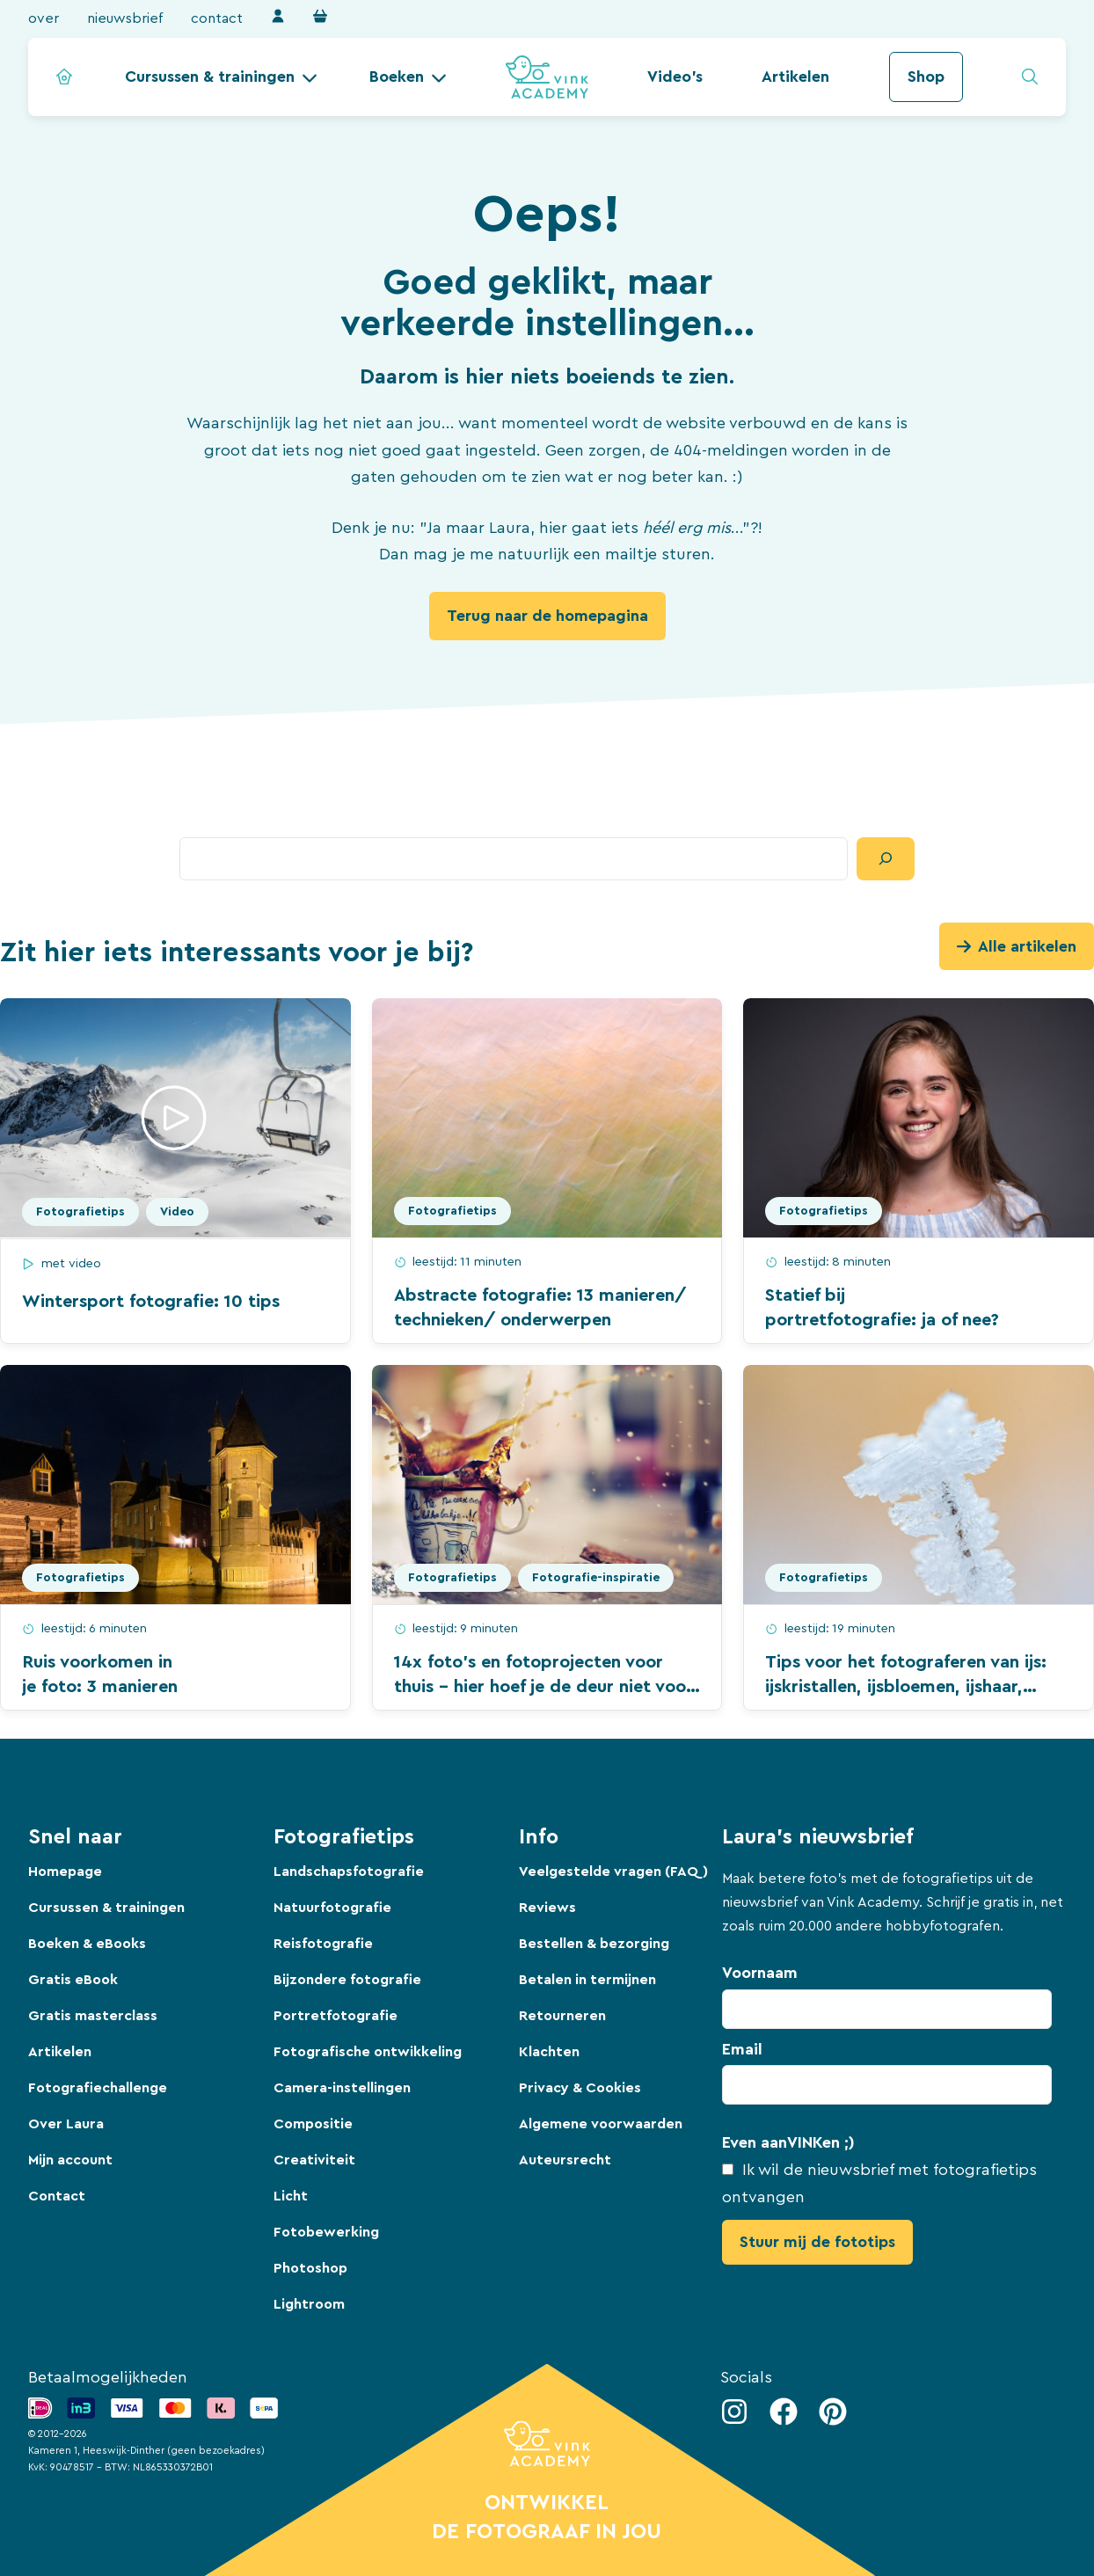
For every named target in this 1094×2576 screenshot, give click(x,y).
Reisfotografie (323, 1944)
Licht (291, 2196)
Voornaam (760, 1973)
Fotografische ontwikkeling (368, 2052)
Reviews (547, 1908)
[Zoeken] (886, 858)
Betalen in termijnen (587, 1980)
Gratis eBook (73, 1980)
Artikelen (795, 76)
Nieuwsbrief (125, 18)
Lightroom (309, 2304)
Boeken (396, 76)
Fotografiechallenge (97, 2088)
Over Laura (66, 2124)
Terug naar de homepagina (547, 616)
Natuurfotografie (332, 1908)
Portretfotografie (335, 2016)
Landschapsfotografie (349, 1871)
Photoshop (310, 2268)
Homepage (65, 1871)
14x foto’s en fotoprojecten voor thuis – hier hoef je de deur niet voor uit (543, 1686)
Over (43, 18)
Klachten (549, 2052)
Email (742, 2049)
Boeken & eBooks (87, 1944)
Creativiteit (314, 2160)
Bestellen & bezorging (594, 1944)
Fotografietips (80, 1212)
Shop (926, 76)
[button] (221, 77)
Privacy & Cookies (580, 2088)
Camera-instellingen (342, 2088)
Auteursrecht (565, 2160)
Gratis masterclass (92, 2016)
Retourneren (562, 2016)
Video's (675, 76)
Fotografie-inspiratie (596, 1578)
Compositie (313, 2124)
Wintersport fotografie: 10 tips (151, 1301)
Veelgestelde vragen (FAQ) (613, 1871)
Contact (217, 18)
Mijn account (70, 2160)
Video (177, 1212)
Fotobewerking (326, 2232)
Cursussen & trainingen (210, 76)
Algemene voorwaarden (600, 2124)
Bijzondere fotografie (347, 1980)
